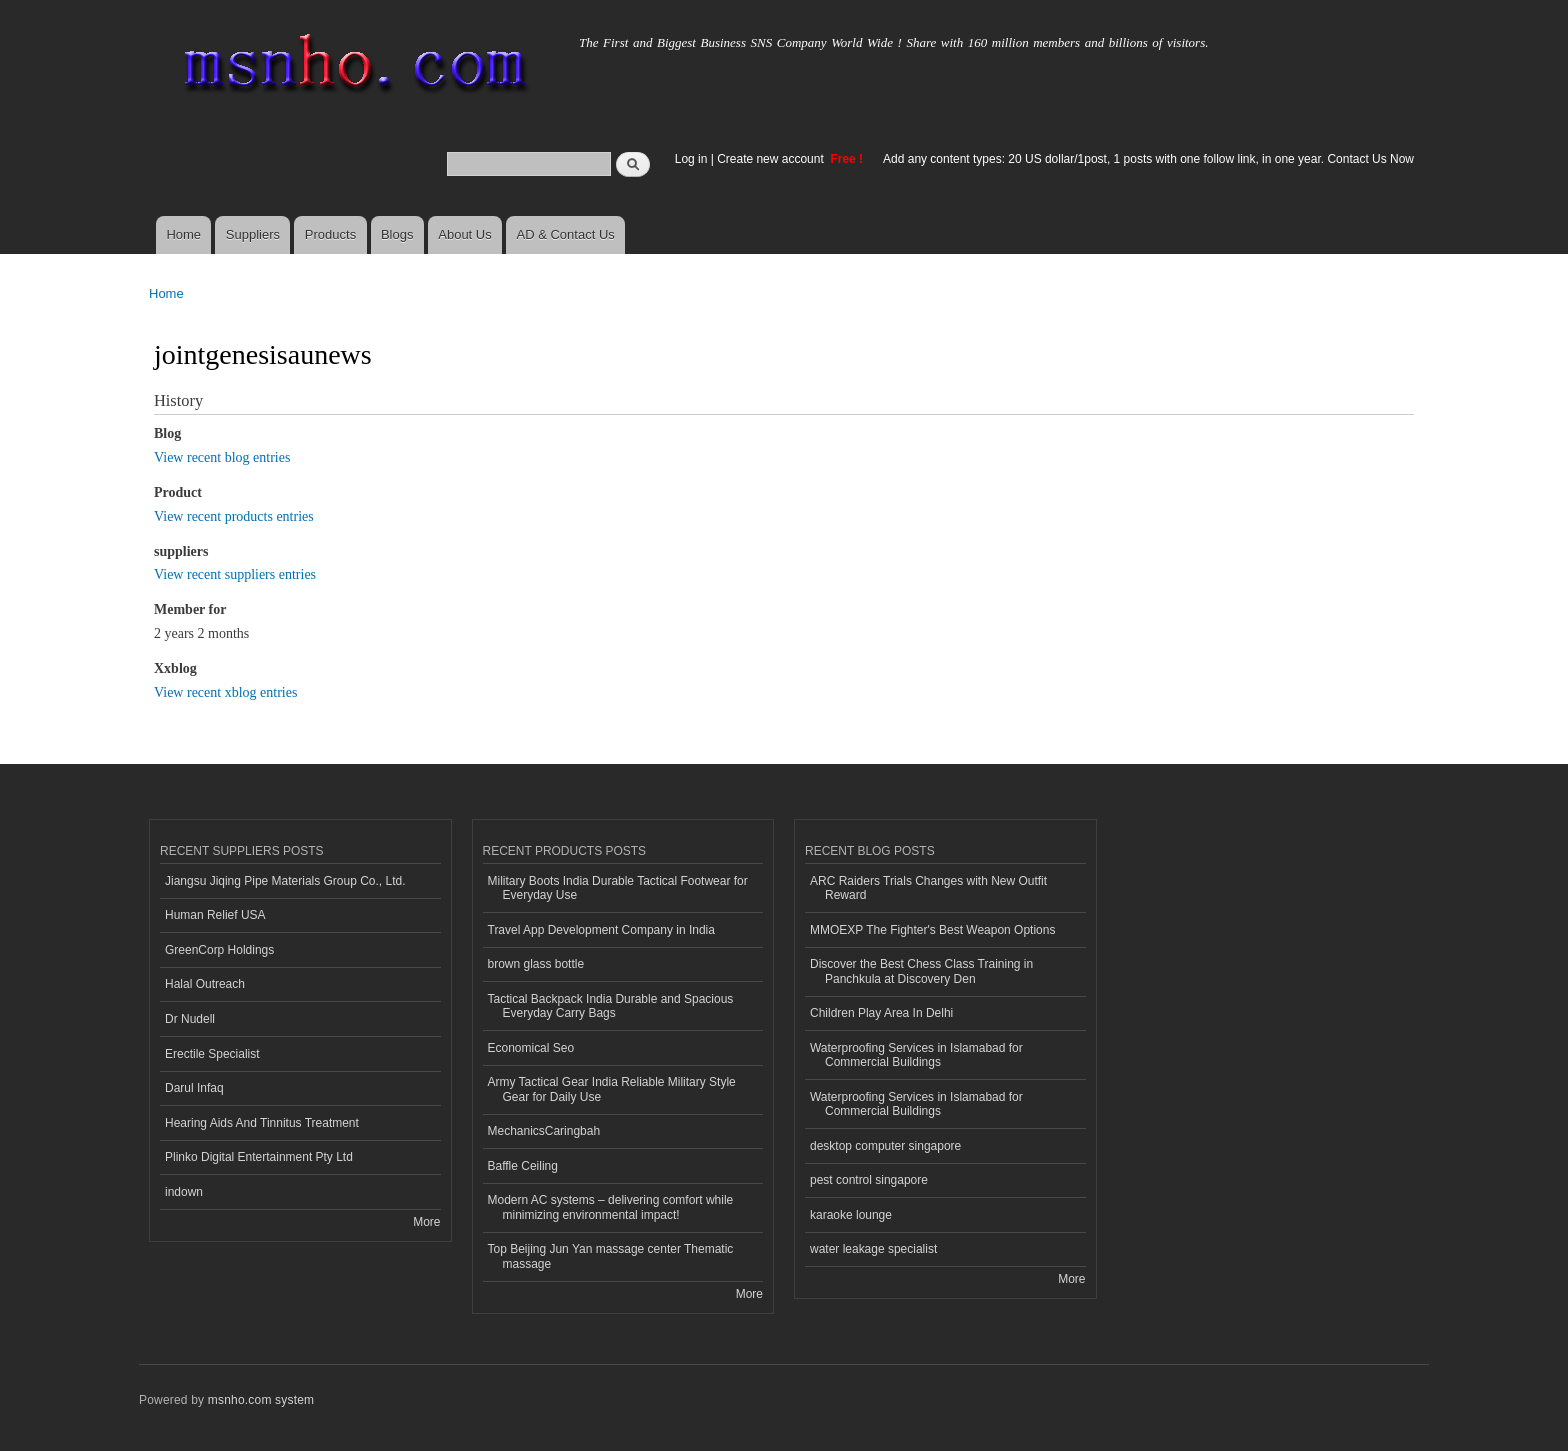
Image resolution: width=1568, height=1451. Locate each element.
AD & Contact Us (566, 234)
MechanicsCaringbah (544, 1131)
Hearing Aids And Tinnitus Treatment (262, 1123)
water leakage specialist (873, 1249)
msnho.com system (261, 1400)
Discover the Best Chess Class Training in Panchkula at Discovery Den (921, 971)
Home (183, 234)
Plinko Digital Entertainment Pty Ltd (259, 1157)
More (426, 1222)
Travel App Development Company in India (601, 930)
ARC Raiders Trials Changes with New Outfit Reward (928, 888)
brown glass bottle (536, 964)
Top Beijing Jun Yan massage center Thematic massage (611, 1256)
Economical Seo (531, 1048)
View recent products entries (234, 516)
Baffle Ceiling (523, 1166)
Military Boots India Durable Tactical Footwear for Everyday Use (618, 888)
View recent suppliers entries (235, 574)
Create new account (772, 159)
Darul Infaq (194, 1088)
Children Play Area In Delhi (881, 1013)
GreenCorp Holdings (219, 950)
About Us (464, 234)
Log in (691, 159)
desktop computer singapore (885, 1146)
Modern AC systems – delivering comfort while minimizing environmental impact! (611, 1207)
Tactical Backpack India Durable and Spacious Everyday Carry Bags (611, 1006)
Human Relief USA (215, 915)
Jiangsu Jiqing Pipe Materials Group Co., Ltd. (285, 881)
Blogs (397, 234)
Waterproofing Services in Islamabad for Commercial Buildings (916, 1055)
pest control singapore (869, 1180)
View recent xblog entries (225, 692)
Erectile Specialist (212, 1054)
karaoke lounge (851, 1215)
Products (330, 234)
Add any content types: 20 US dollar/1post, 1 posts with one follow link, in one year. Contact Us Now (1148, 159)
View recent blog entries (222, 457)
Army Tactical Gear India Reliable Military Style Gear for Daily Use (612, 1089)
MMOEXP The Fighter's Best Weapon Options (932, 930)
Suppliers (253, 234)
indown (184, 1192)
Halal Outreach (205, 984)
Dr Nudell (190, 1019)
